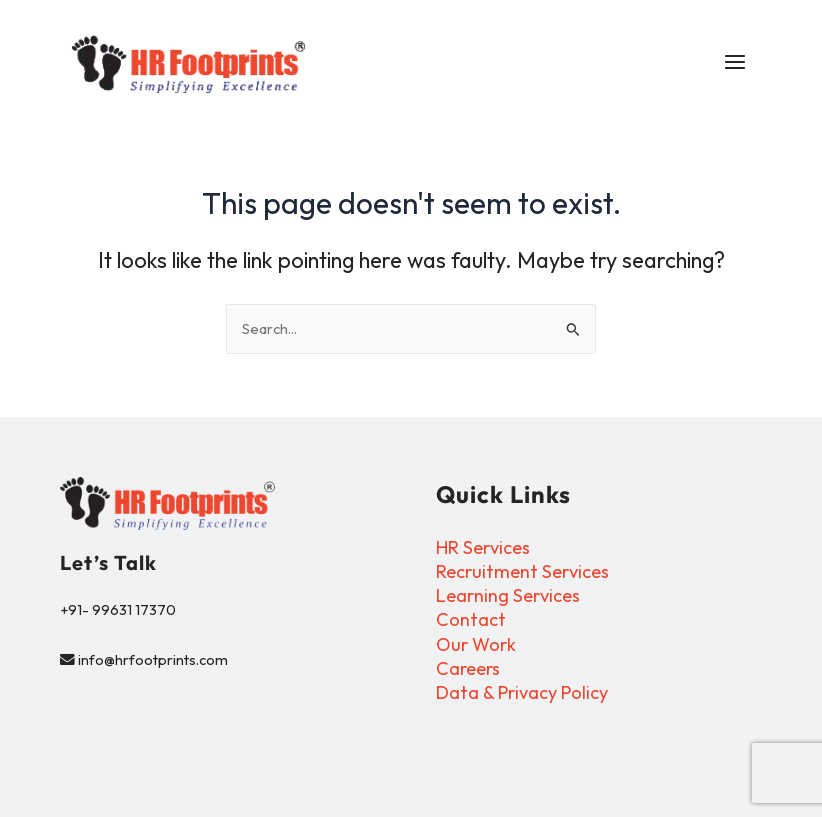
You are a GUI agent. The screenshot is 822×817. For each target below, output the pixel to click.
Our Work (476, 644)
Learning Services (508, 596)
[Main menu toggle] (729, 65)
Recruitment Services (522, 572)
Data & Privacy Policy (522, 692)
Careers (468, 668)
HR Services (483, 548)
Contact (471, 620)
